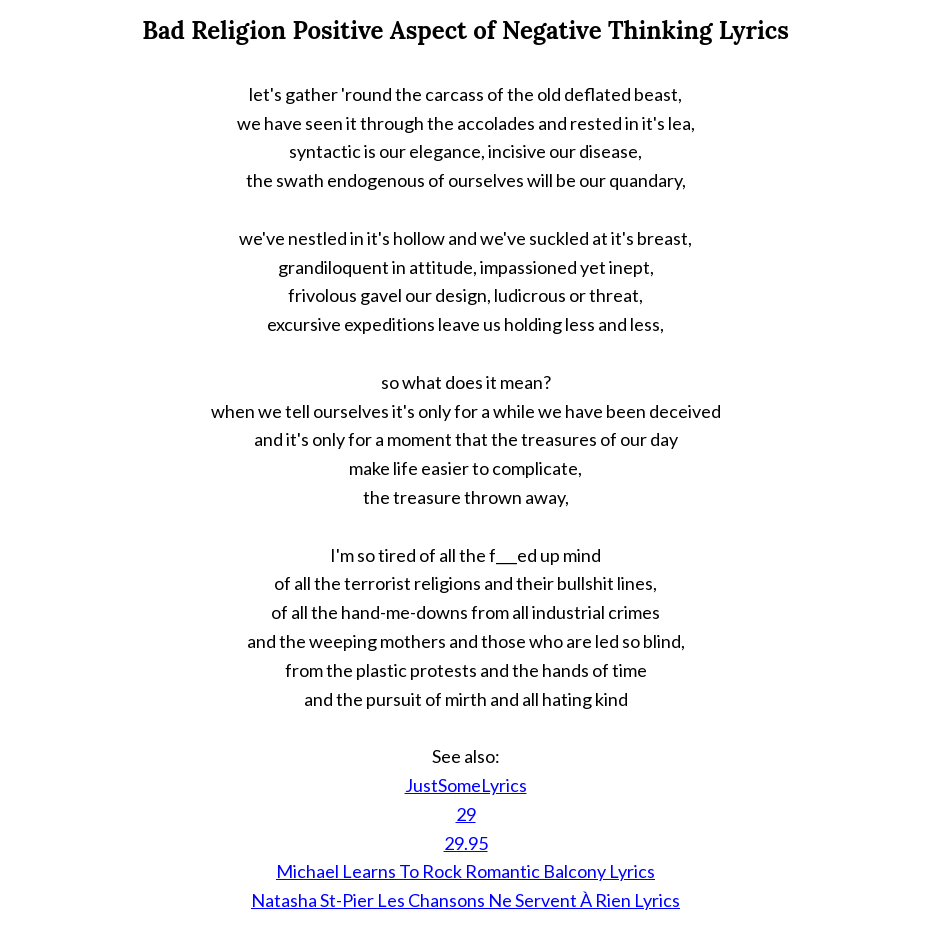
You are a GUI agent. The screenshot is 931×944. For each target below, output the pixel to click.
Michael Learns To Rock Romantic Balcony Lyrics (465, 871)
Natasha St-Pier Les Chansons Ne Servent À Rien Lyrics (465, 900)
